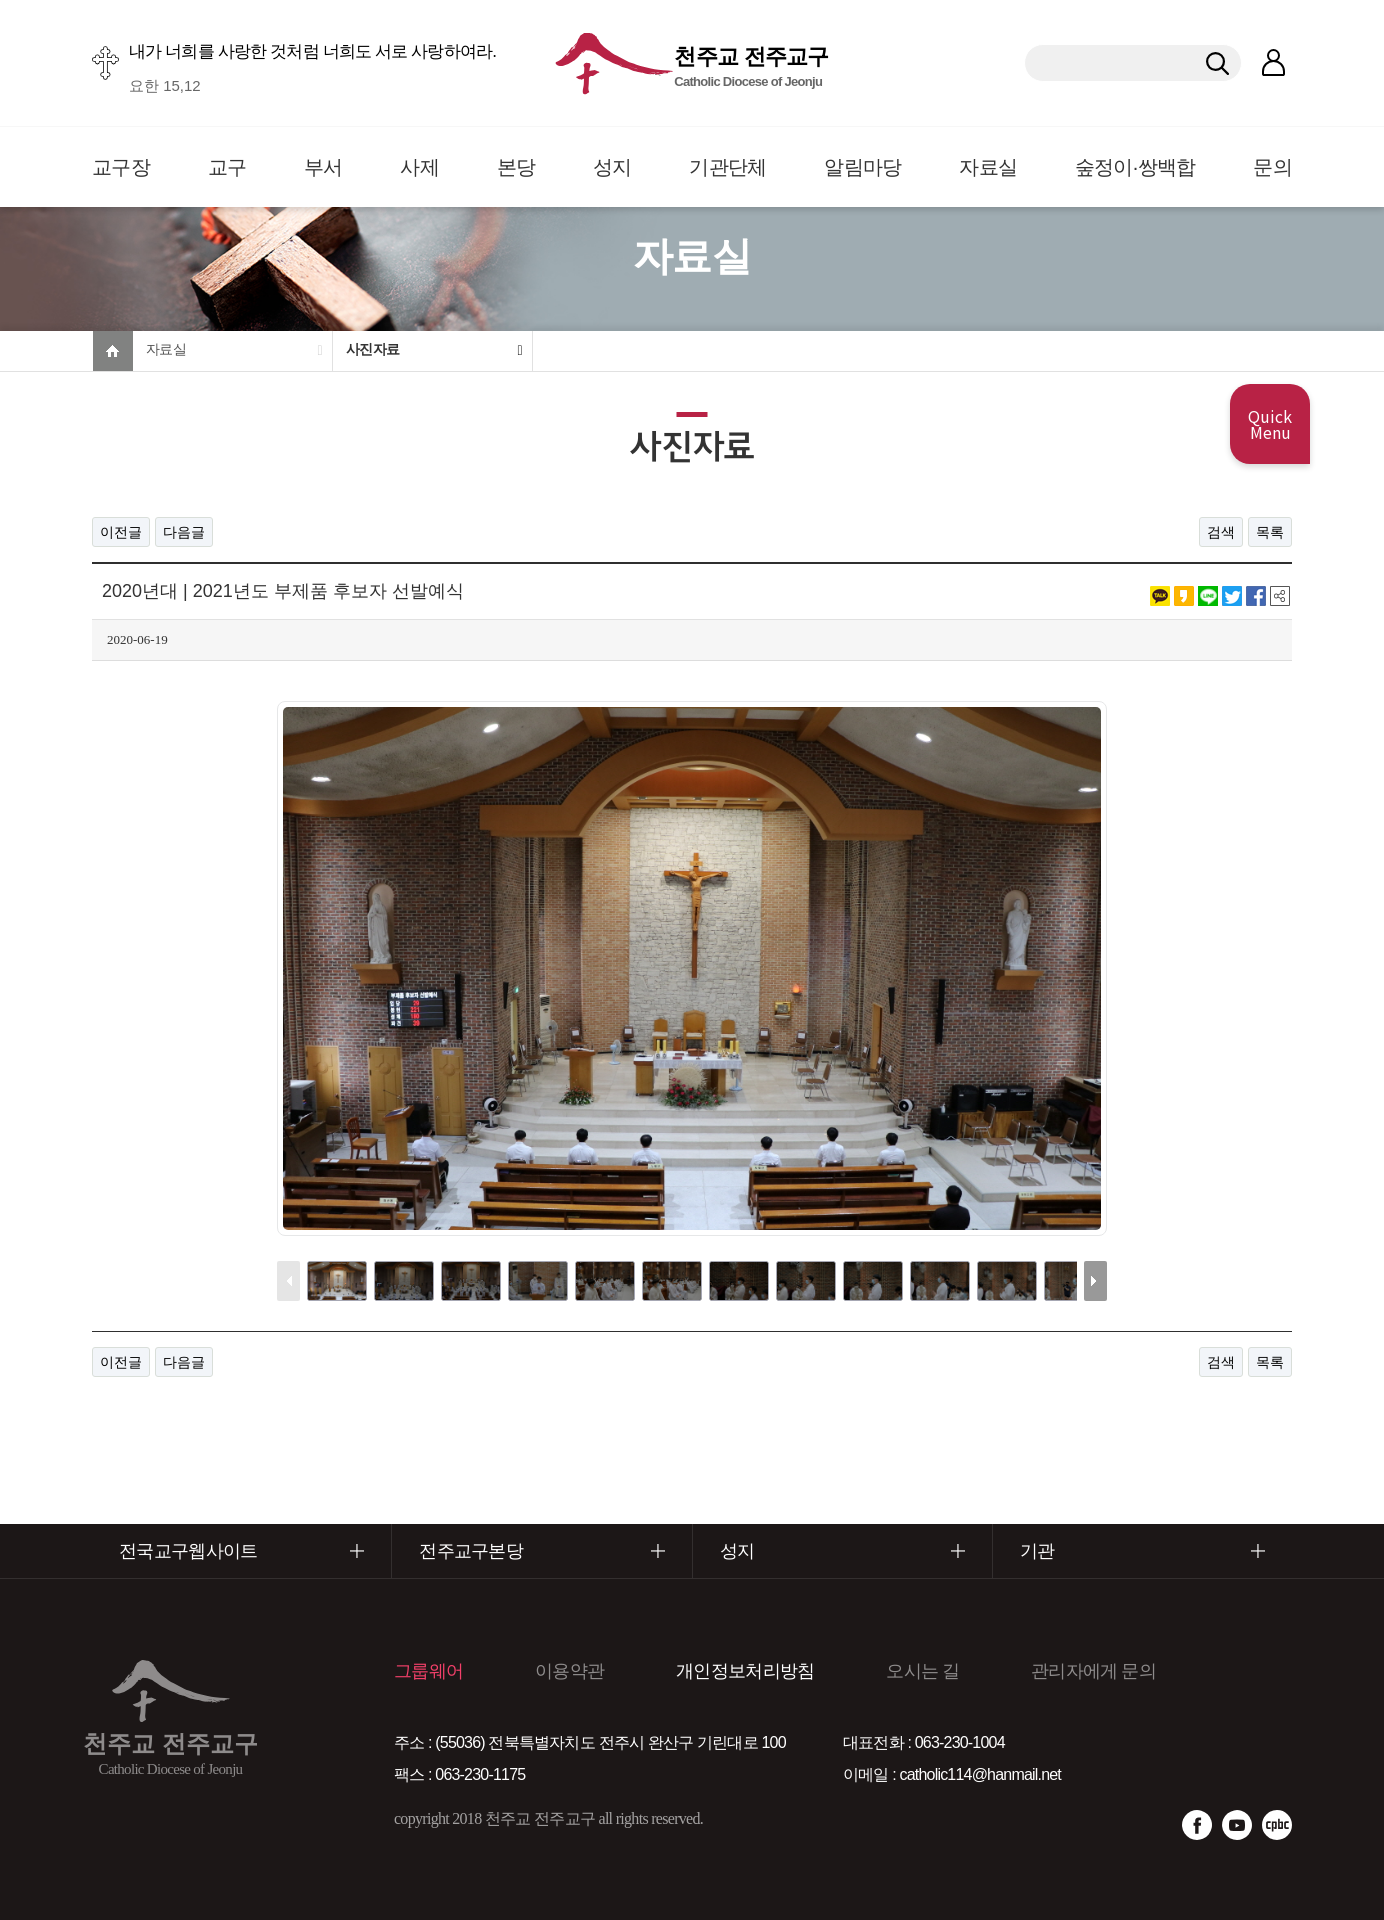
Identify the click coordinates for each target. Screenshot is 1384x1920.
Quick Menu (1270, 424)
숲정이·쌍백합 (1135, 167)
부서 (323, 167)
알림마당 (862, 167)
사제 (419, 167)
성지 (612, 167)
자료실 (988, 167)
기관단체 (727, 167)
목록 (1270, 532)
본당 (516, 167)
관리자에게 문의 (1093, 1671)
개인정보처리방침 (745, 1671)
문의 (1272, 167)
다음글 (184, 532)
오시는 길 (922, 1671)
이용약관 (569, 1671)
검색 (1221, 532)
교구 (227, 167)
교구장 (121, 167)
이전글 (121, 532)
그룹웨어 (428, 1671)
